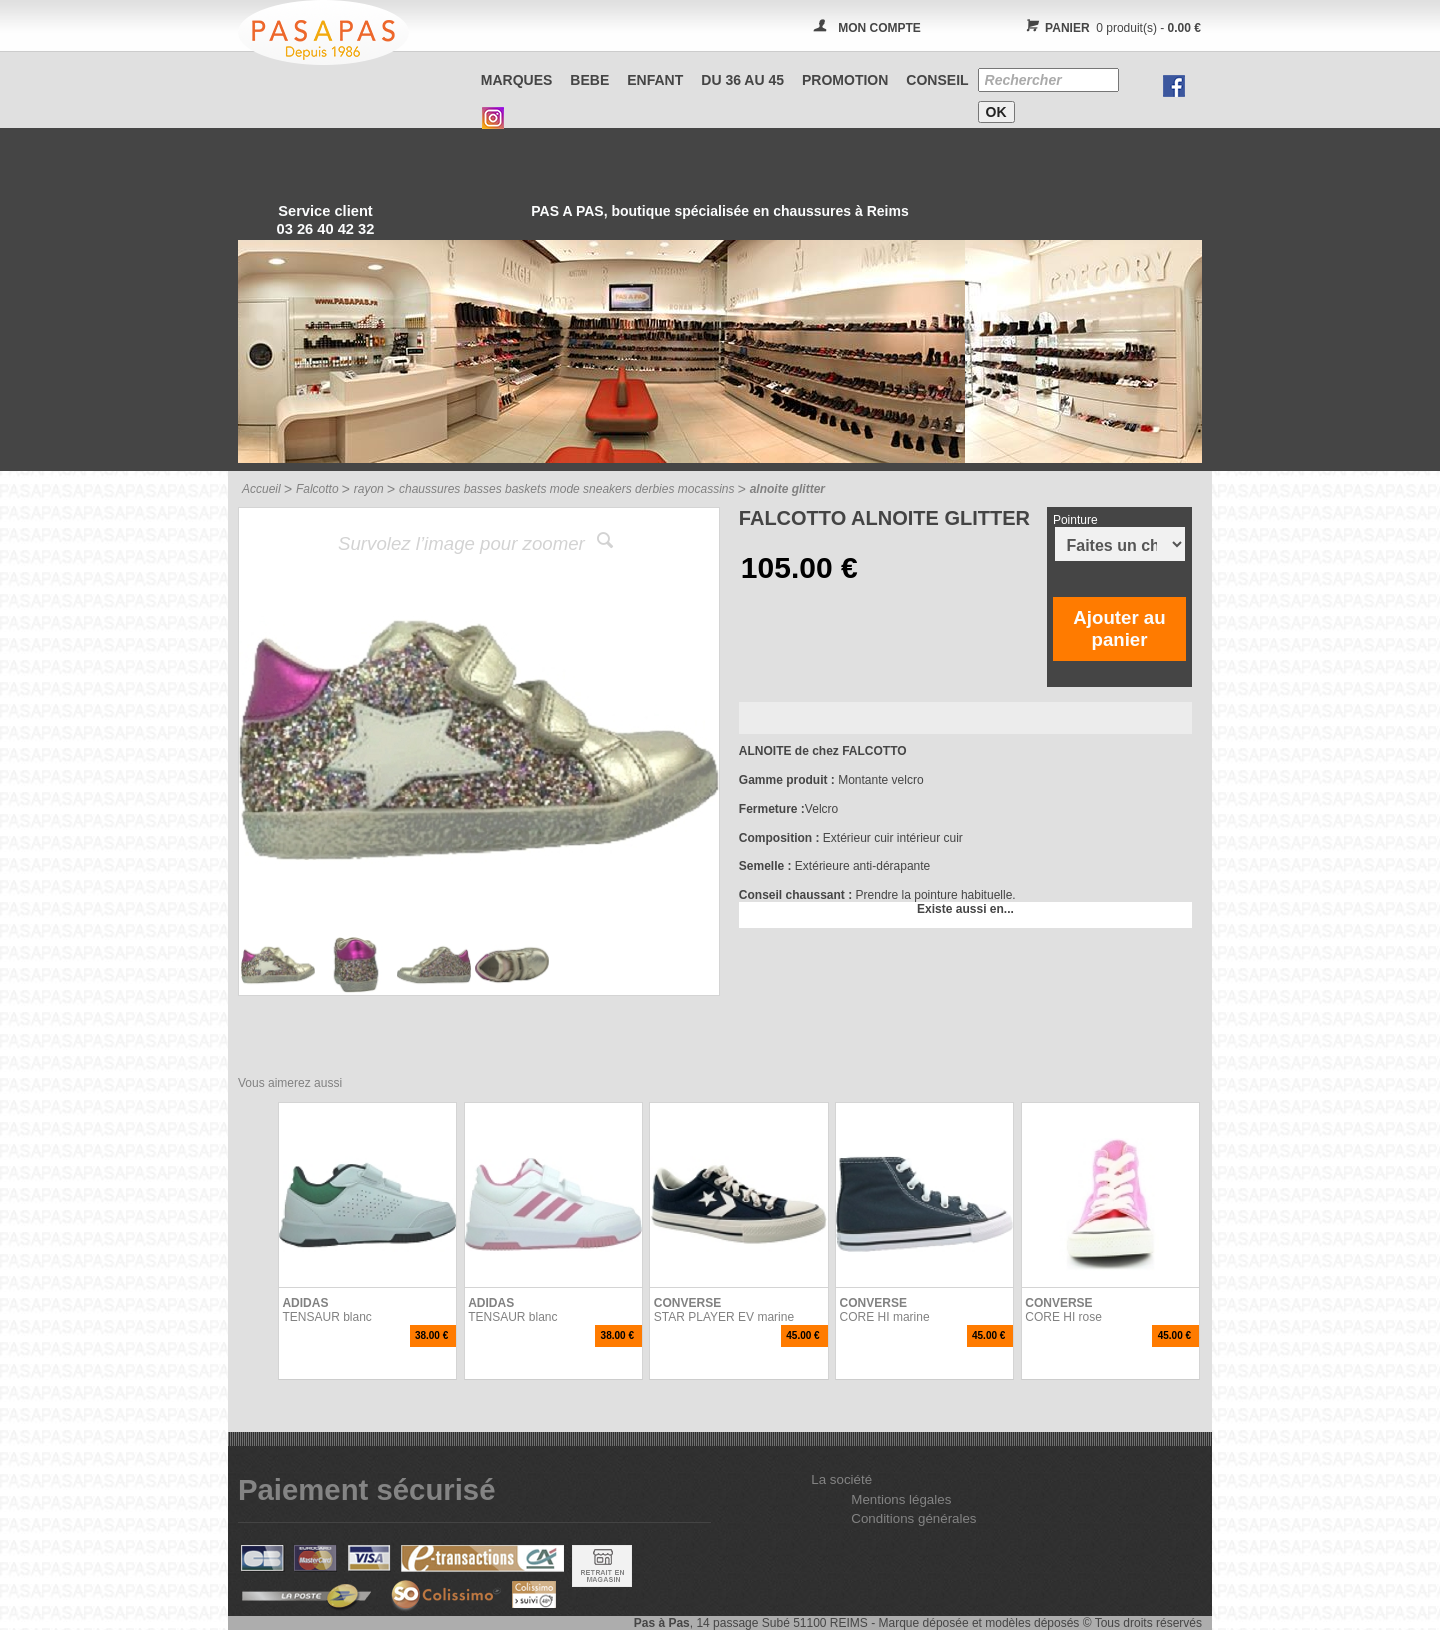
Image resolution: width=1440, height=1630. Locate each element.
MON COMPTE (879, 28)
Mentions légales (901, 1499)
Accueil (261, 489)
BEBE (589, 80)
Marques (517, 80)
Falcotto (317, 489)
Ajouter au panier (1119, 628)
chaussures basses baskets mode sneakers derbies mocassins (567, 489)
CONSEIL (937, 80)
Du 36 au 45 (742, 80)
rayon (369, 489)
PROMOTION (845, 80)
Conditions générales (913, 1518)
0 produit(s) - (1110, 28)
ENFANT (655, 80)
